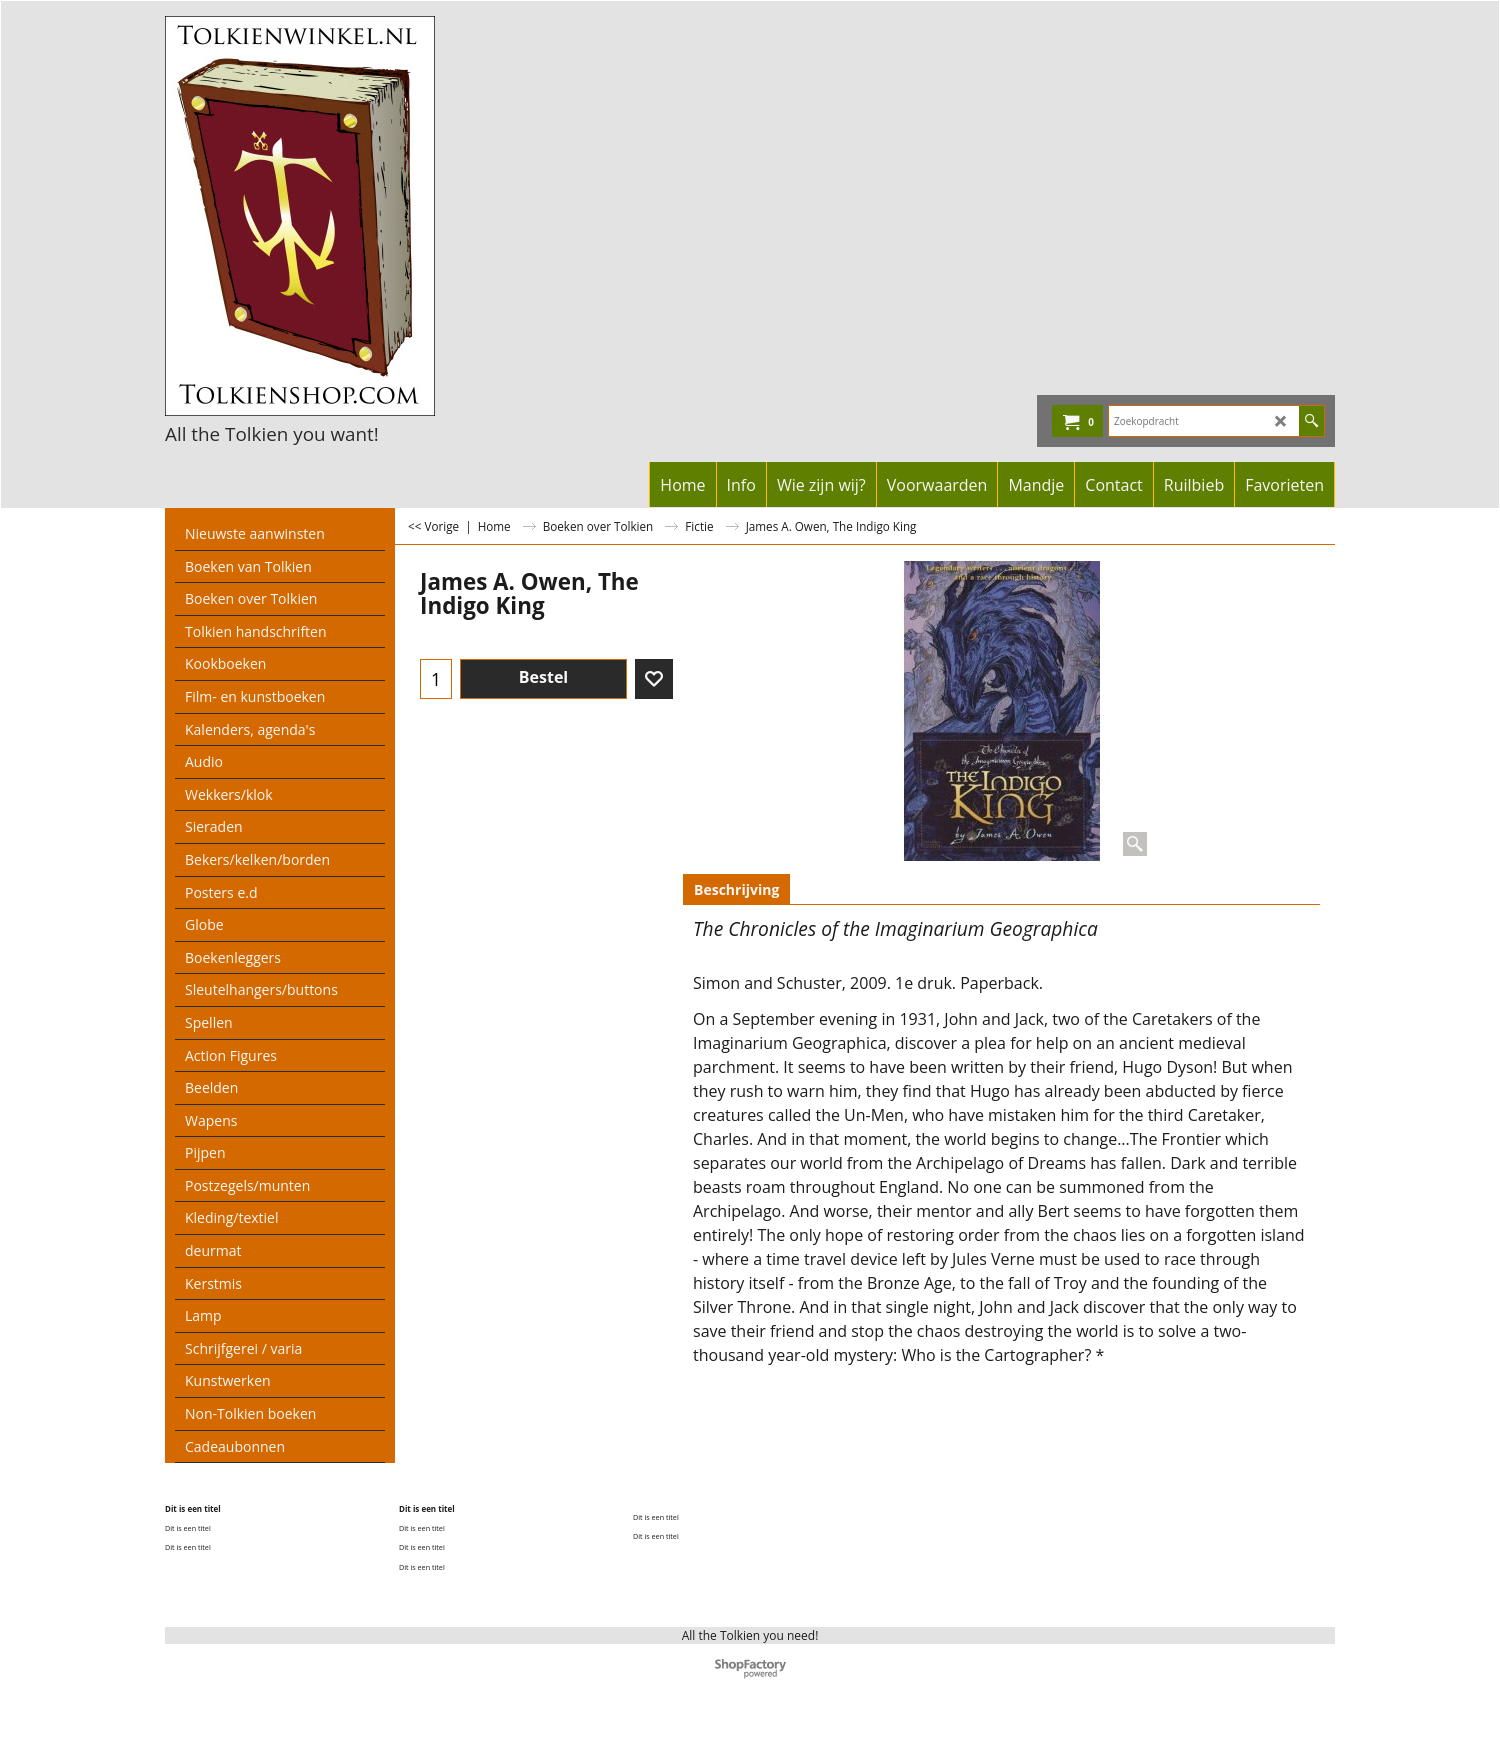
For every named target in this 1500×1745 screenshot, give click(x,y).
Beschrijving (736, 889)
